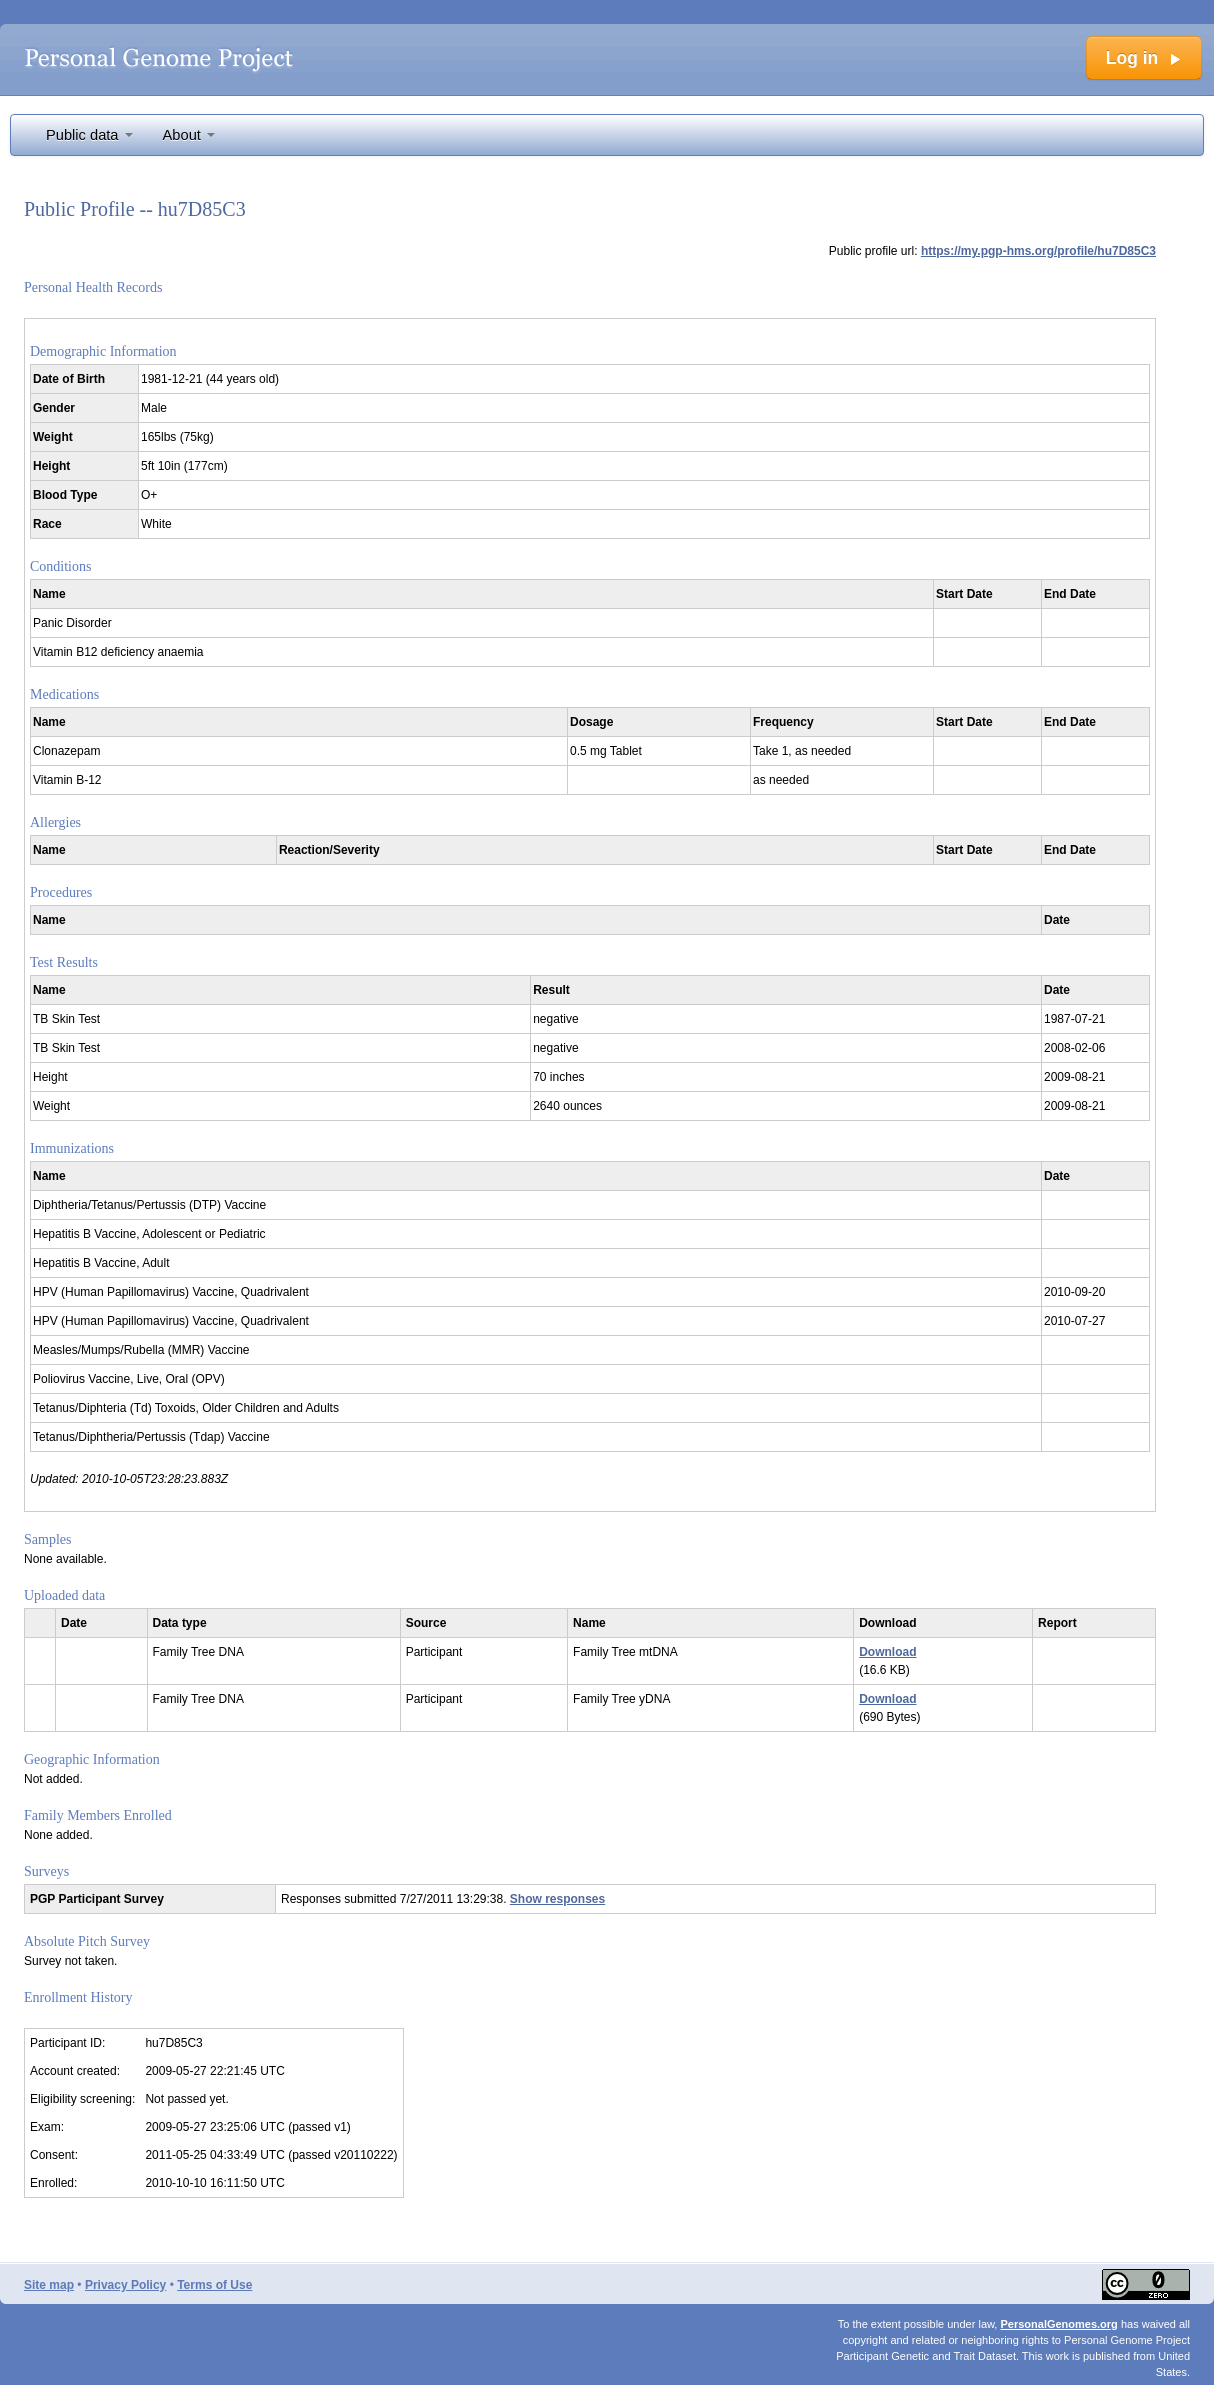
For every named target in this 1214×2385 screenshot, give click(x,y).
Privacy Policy (125, 2285)
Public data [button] (89, 135)
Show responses (557, 1899)
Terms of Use (214, 2285)
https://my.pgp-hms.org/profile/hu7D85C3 (1038, 251)
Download (887, 1652)
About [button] (189, 135)
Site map (49, 2285)
